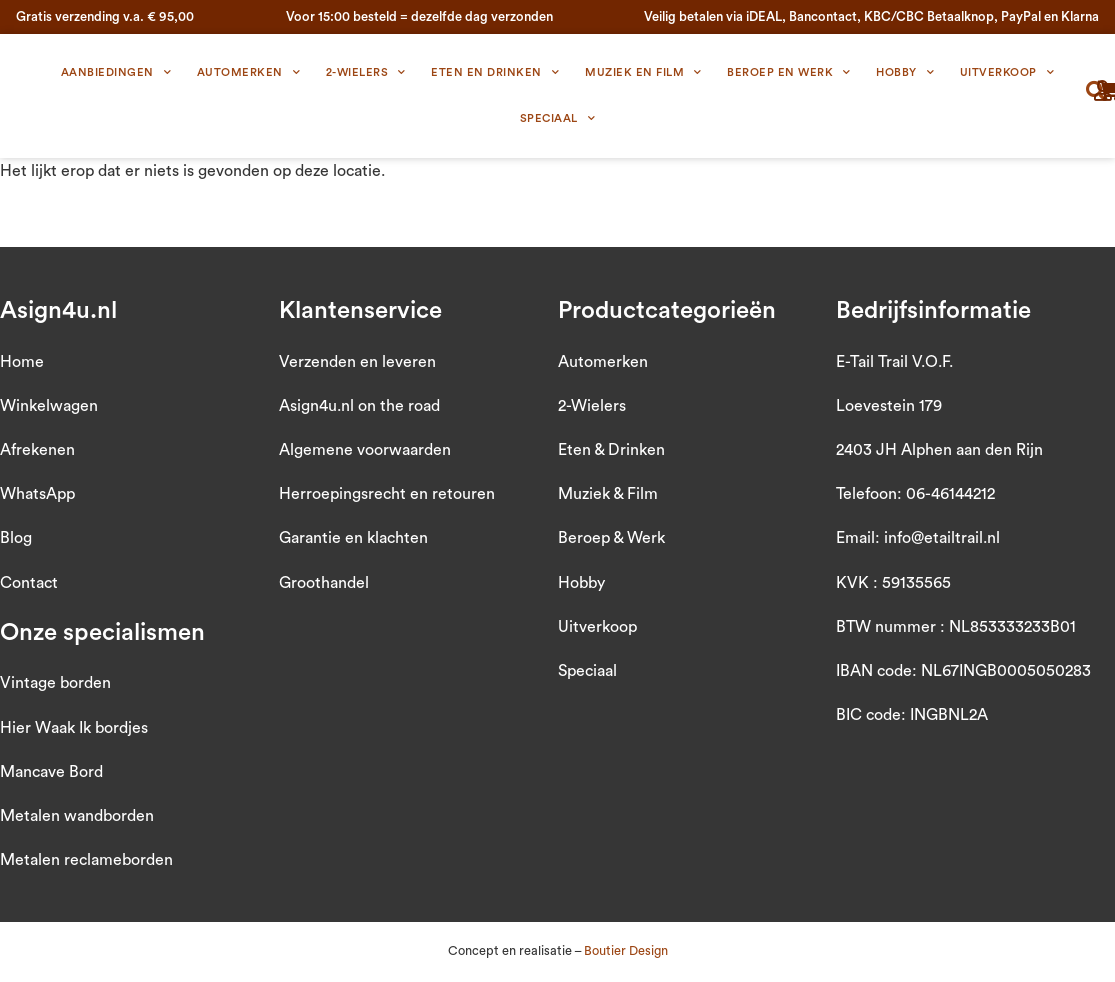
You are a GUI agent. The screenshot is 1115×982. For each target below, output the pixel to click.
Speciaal (558, 119)
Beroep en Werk (789, 73)
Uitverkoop (1007, 73)
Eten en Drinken (495, 73)
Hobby (905, 73)
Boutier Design (626, 951)
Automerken (249, 73)
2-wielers (366, 73)
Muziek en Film (643, 73)
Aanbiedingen (116, 73)
